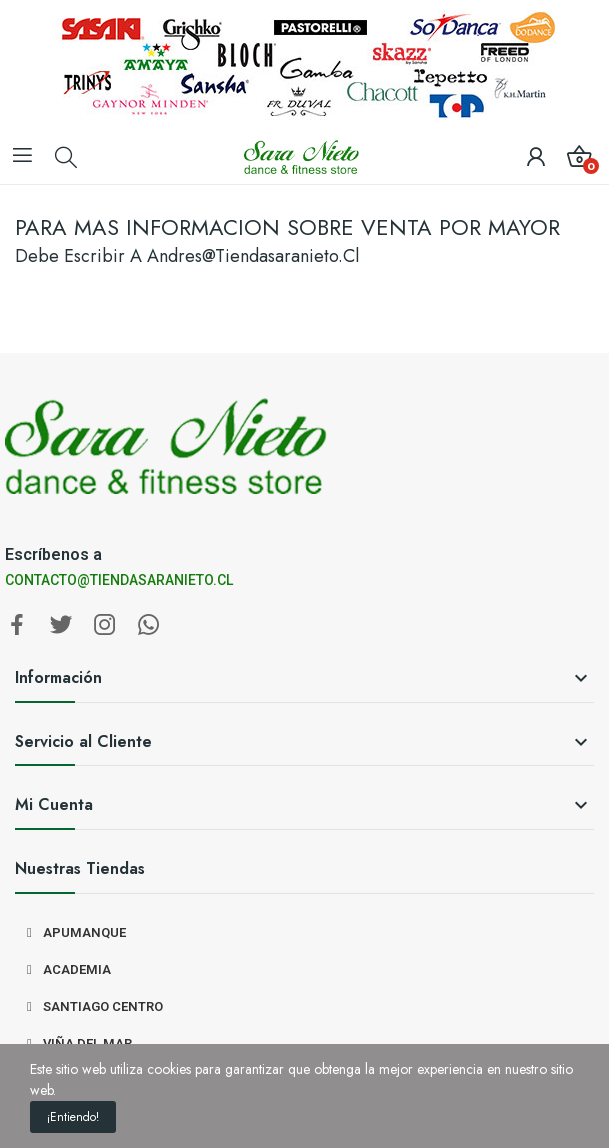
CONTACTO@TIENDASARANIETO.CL (119, 580)
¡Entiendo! (73, 1117)
